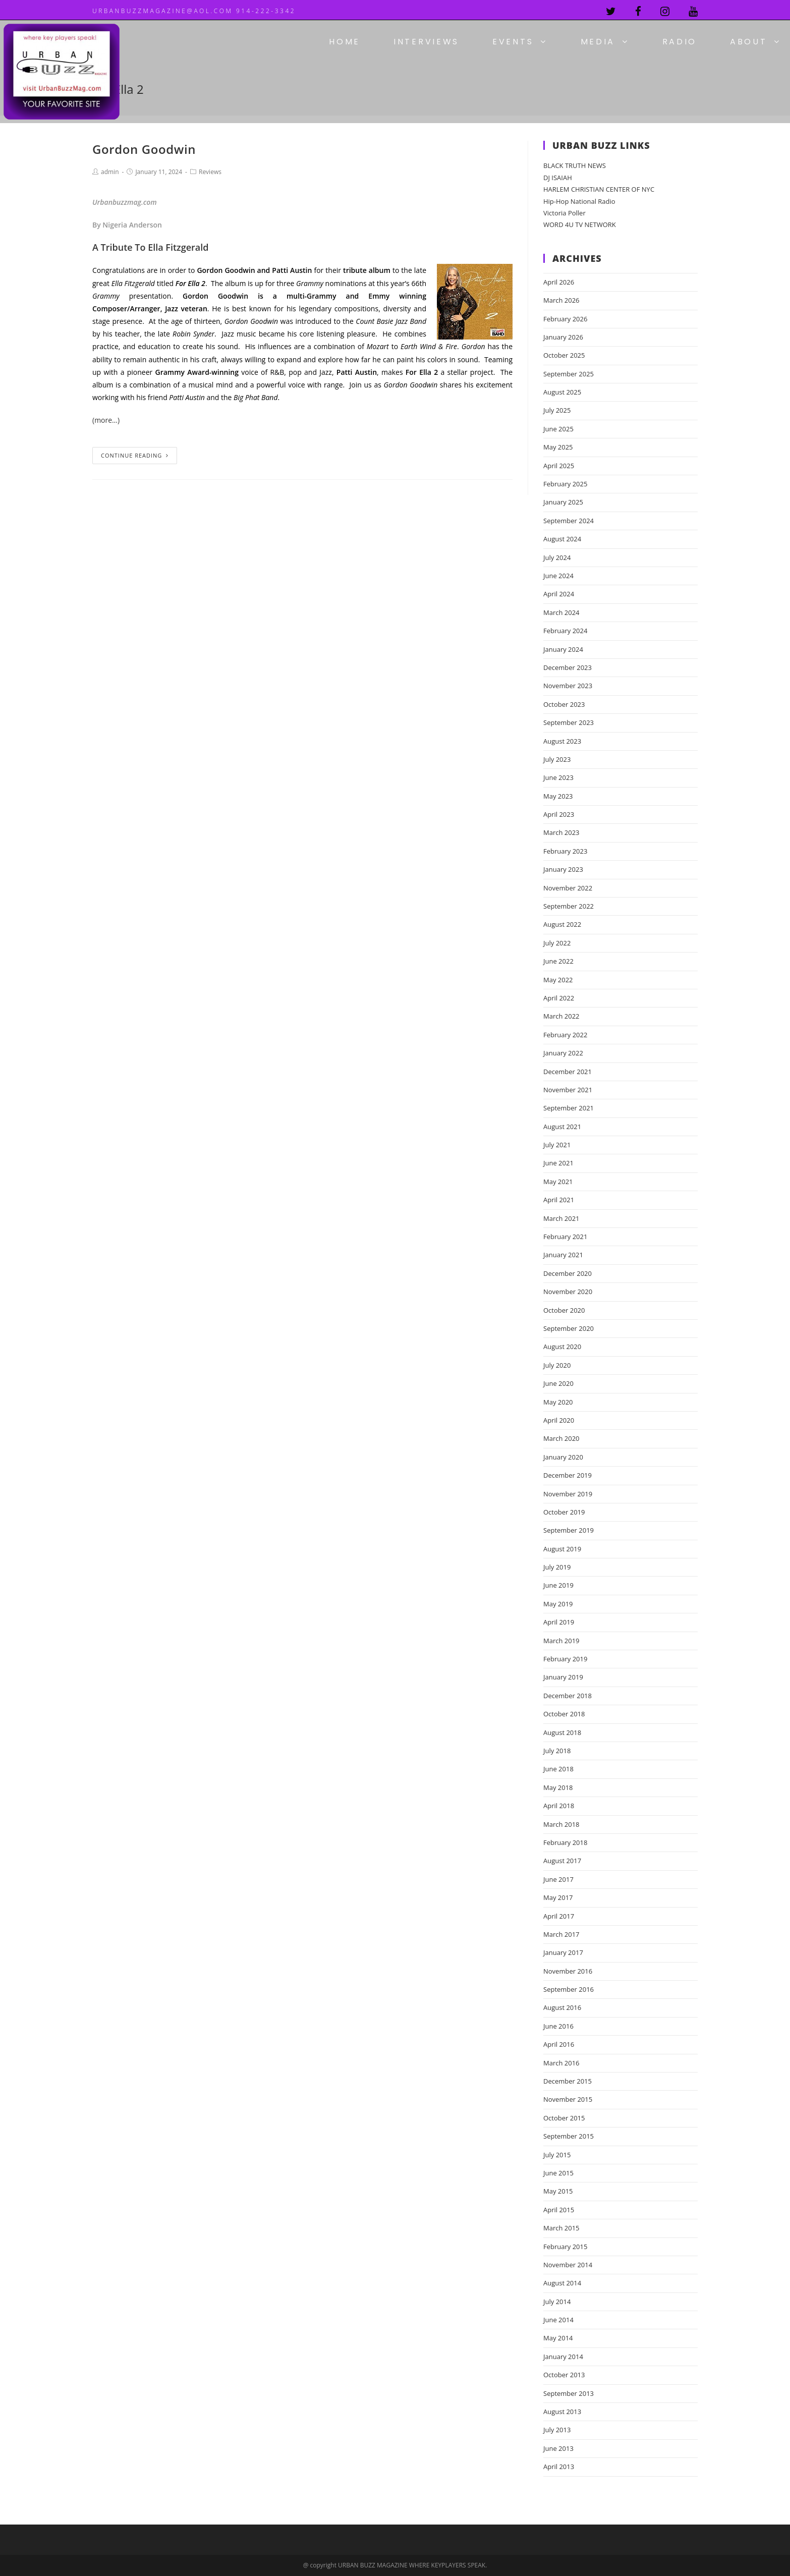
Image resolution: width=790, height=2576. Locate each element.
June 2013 (558, 2448)
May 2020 (558, 1402)
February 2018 (565, 1842)
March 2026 (561, 300)
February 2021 (565, 1236)
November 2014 (567, 2264)
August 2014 (562, 2282)
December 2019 (567, 1475)
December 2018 (567, 1695)
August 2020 (562, 1346)
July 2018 (557, 1750)
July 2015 (557, 2154)
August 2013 (562, 2411)
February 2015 (565, 2246)
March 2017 (561, 1934)
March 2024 (561, 612)
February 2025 (565, 483)
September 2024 (568, 520)
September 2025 (568, 373)
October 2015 (564, 2117)
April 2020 (558, 1420)
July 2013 (557, 2429)
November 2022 (567, 887)
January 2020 (563, 1457)
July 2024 (557, 557)
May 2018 (558, 1787)
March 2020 (561, 1438)
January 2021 (563, 1254)
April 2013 (558, 2466)
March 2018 (561, 1824)
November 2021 (567, 1089)
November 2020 (567, 1291)
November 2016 (567, 1971)
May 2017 (558, 1897)
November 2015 (567, 2099)
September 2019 (568, 1530)
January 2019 (563, 1677)
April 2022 (558, 997)
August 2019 (562, 1548)
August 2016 (562, 2007)
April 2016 (558, 2044)
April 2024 (558, 593)
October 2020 (564, 1310)
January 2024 (563, 649)
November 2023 (567, 685)
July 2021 (557, 1144)
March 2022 (561, 1016)
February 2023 (565, 851)
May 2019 (558, 1603)
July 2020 (557, 1365)
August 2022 (562, 924)
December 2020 (567, 1273)
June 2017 (558, 1879)
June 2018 (558, 1768)
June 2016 (558, 2026)
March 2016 (561, 2062)
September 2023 (568, 722)
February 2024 (565, 630)
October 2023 (564, 704)
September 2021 (568, 1107)
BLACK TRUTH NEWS (574, 165)
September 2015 (568, 2136)
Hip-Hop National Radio (579, 201)
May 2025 (558, 447)
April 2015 (558, 2209)
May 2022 (558, 979)
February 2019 (565, 1658)
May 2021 (558, 1181)
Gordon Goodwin (144, 149)
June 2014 (558, 2319)
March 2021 (561, 1218)
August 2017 (562, 1860)
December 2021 (567, 1071)
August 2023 (562, 741)
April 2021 (558, 1199)
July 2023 (557, 759)
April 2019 (558, 1622)
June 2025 (558, 428)
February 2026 (565, 318)
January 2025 (563, 502)
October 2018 (564, 1713)
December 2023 (567, 667)
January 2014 (563, 2356)
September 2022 (568, 906)
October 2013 (564, 2374)
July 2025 (557, 410)
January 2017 (563, 1952)
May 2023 (558, 796)
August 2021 (562, 1126)
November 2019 (567, 1493)
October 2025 (564, 355)
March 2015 (561, 2227)
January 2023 (563, 869)
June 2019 (558, 1585)
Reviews (210, 171)
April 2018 (558, 1805)
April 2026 (558, 282)
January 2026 (563, 337)
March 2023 (561, 832)
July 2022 (557, 942)
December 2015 (567, 2081)
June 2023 (558, 777)
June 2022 (558, 961)
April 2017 (558, 1916)
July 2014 (557, 2301)
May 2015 (558, 2191)
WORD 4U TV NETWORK (579, 224)
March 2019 (561, 1640)
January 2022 (563, 1052)
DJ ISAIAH (557, 177)
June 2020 (558, 1383)
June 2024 (558, 575)
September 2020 (568, 1328)
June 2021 (558, 1162)
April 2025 (558, 465)
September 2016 (568, 1989)
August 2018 (562, 1732)
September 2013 (568, 2393)
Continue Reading (134, 455)
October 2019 (564, 1512)
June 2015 (558, 2172)
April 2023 (558, 814)
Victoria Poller (564, 212)
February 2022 (565, 1034)
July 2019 (557, 1567)
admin (110, 171)
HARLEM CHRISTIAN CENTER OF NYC (598, 189)
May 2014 (558, 2337)
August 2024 (562, 538)
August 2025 (562, 392)
